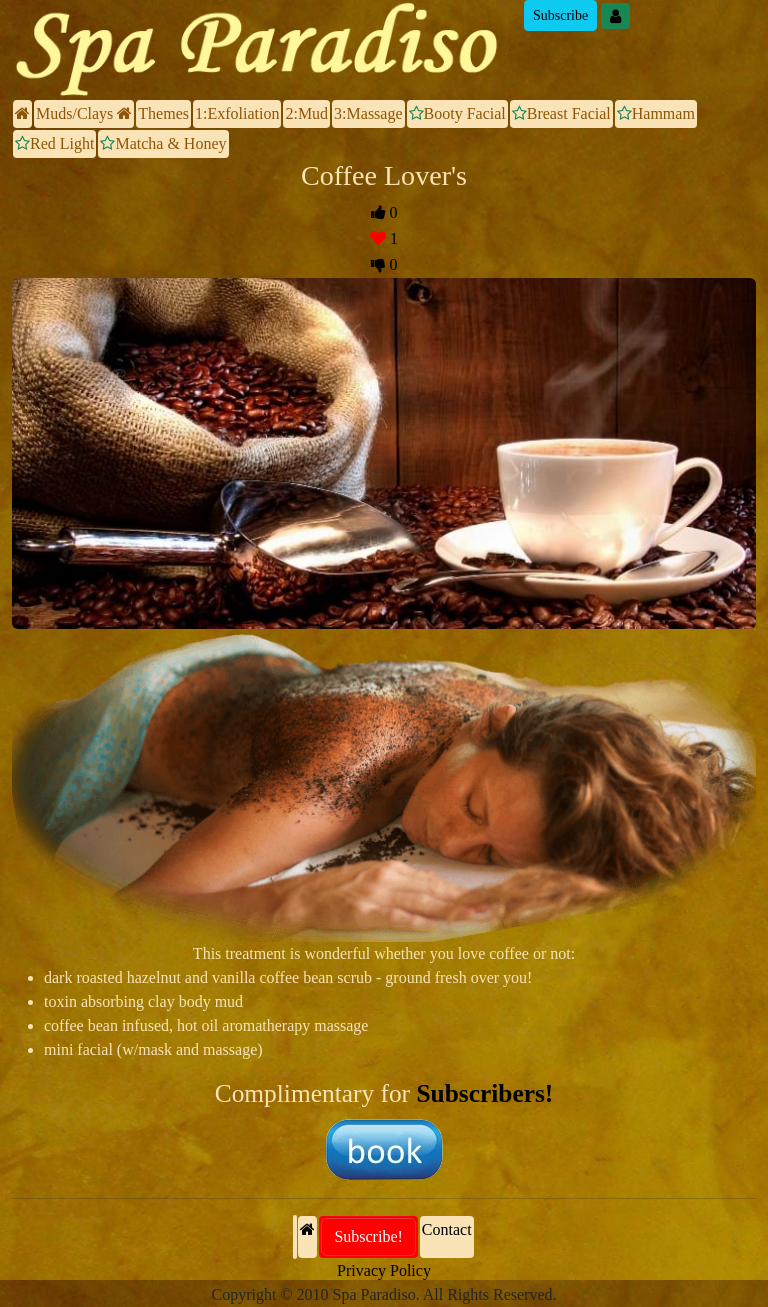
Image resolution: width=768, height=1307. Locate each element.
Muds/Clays (84, 113)
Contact (447, 1229)
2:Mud (306, 113)
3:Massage (368, 113)
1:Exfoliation (237, 113)
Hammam (656, 113)
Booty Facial (457, 113)
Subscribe (560, 15)
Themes (163, 113)
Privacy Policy (384, 1270)
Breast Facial (561, 113)
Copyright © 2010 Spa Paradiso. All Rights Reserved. (383, 1294)
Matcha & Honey (163, 143)
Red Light (54, 143)
